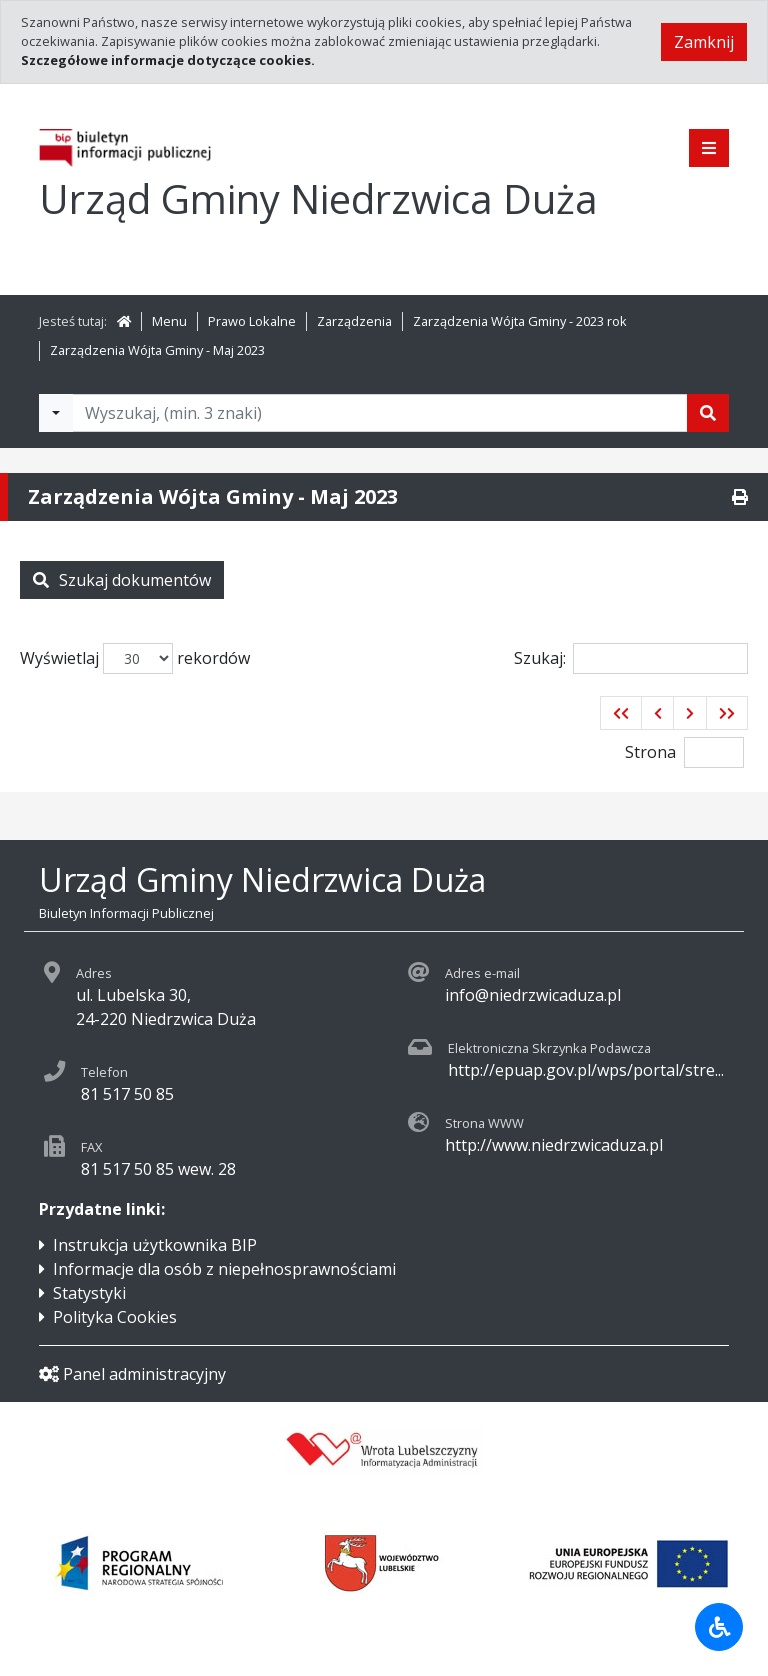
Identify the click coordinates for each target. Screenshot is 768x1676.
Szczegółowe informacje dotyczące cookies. (168, 60)
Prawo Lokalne (252, 321)
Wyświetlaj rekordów (135, 658)
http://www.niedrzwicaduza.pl (554, 1145)
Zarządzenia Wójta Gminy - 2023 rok (520, 321)
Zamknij (704, 42)
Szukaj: (631, 658)
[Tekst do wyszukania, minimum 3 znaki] (380, 413)
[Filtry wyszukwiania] (56, 413)
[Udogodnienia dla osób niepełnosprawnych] (719, 1627)
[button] (621, 713)
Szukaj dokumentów (122, 580)
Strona (650, 752)
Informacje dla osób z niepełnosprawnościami (224, 1269)
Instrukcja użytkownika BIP (155, 1245)
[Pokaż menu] (709, 148)
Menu (169, 321)
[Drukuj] (740, 497)
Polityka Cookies (115, 1317)
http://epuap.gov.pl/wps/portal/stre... (586, 1070)
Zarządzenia (354, 321)
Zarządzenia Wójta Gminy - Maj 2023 (157, 350)
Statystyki (89, 1293)
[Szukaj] (708, 413)
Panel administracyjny (132, 1374)
